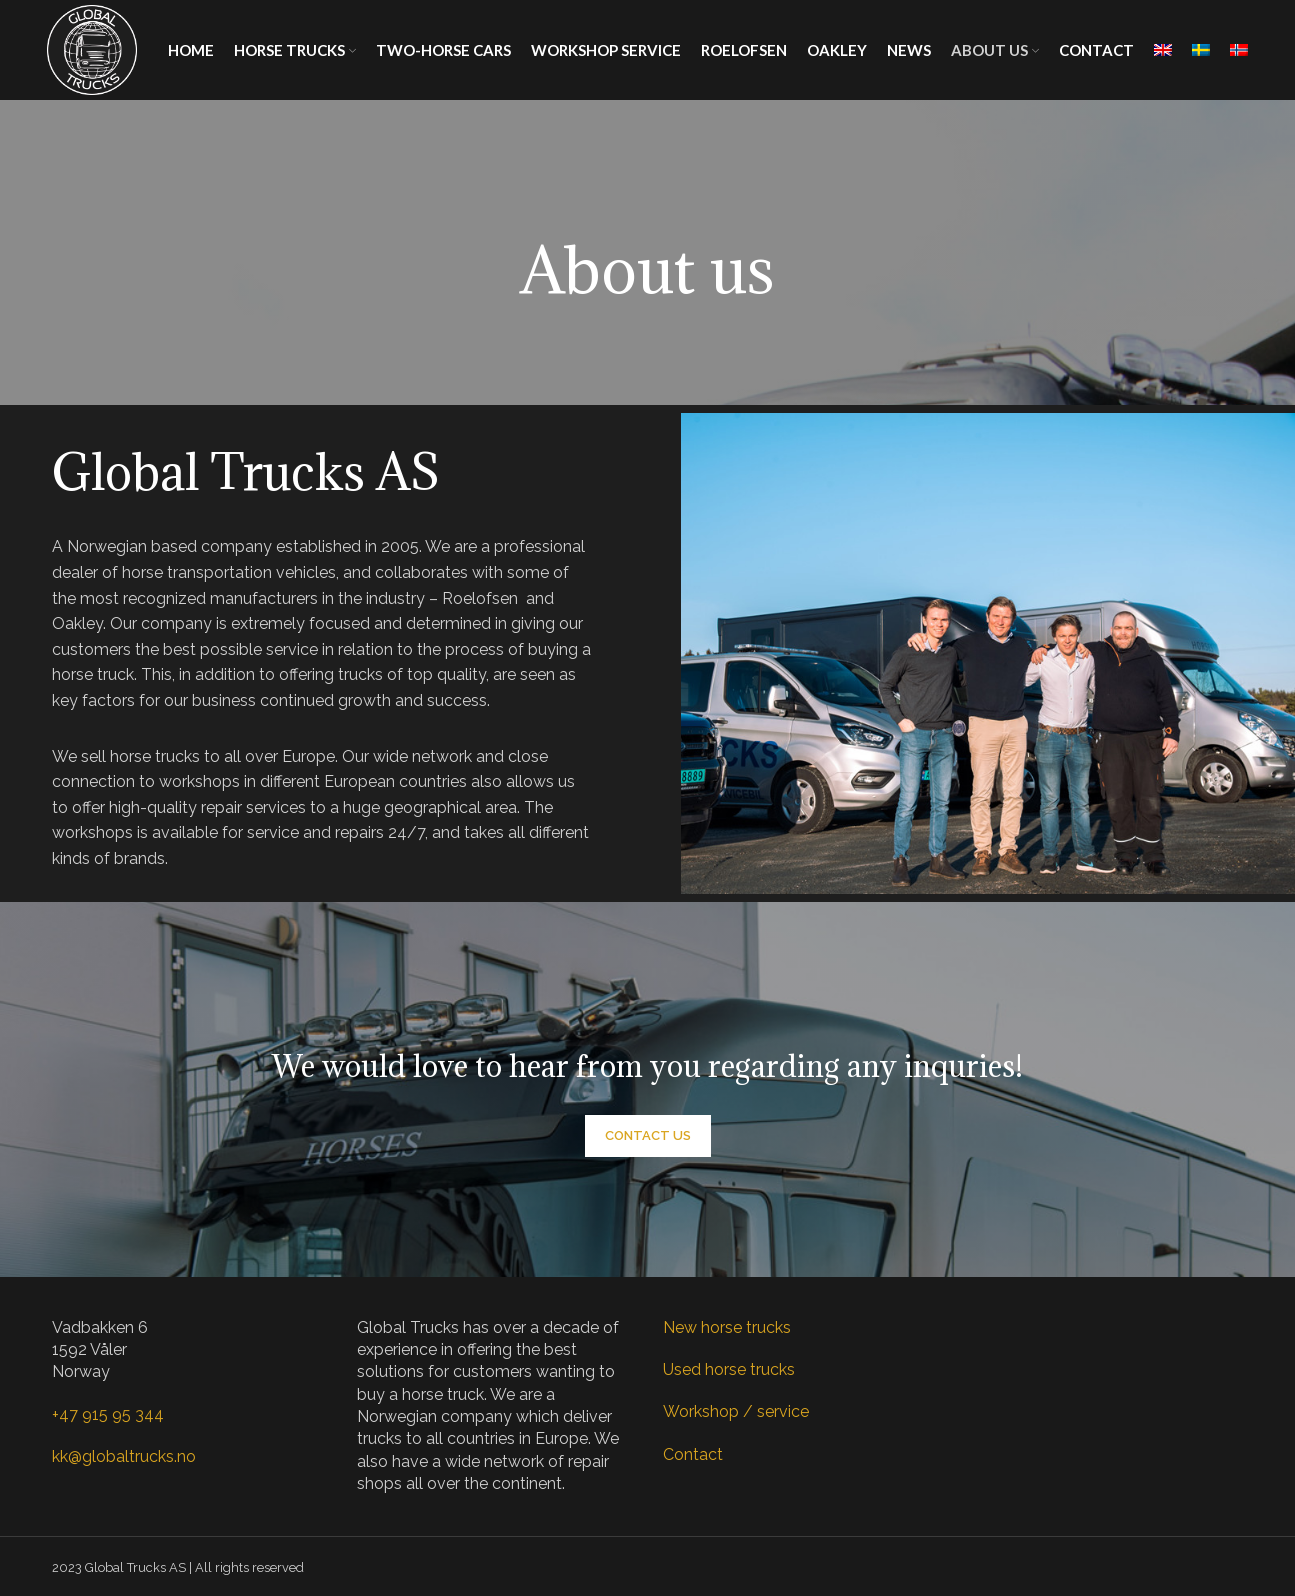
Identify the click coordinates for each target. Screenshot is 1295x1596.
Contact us (648, 1135)
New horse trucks (727, 1327)
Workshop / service (736, 1411)
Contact (693, 1454)
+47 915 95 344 (108, 1414)
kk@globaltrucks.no (124, 1456)
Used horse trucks (729, 1369)
